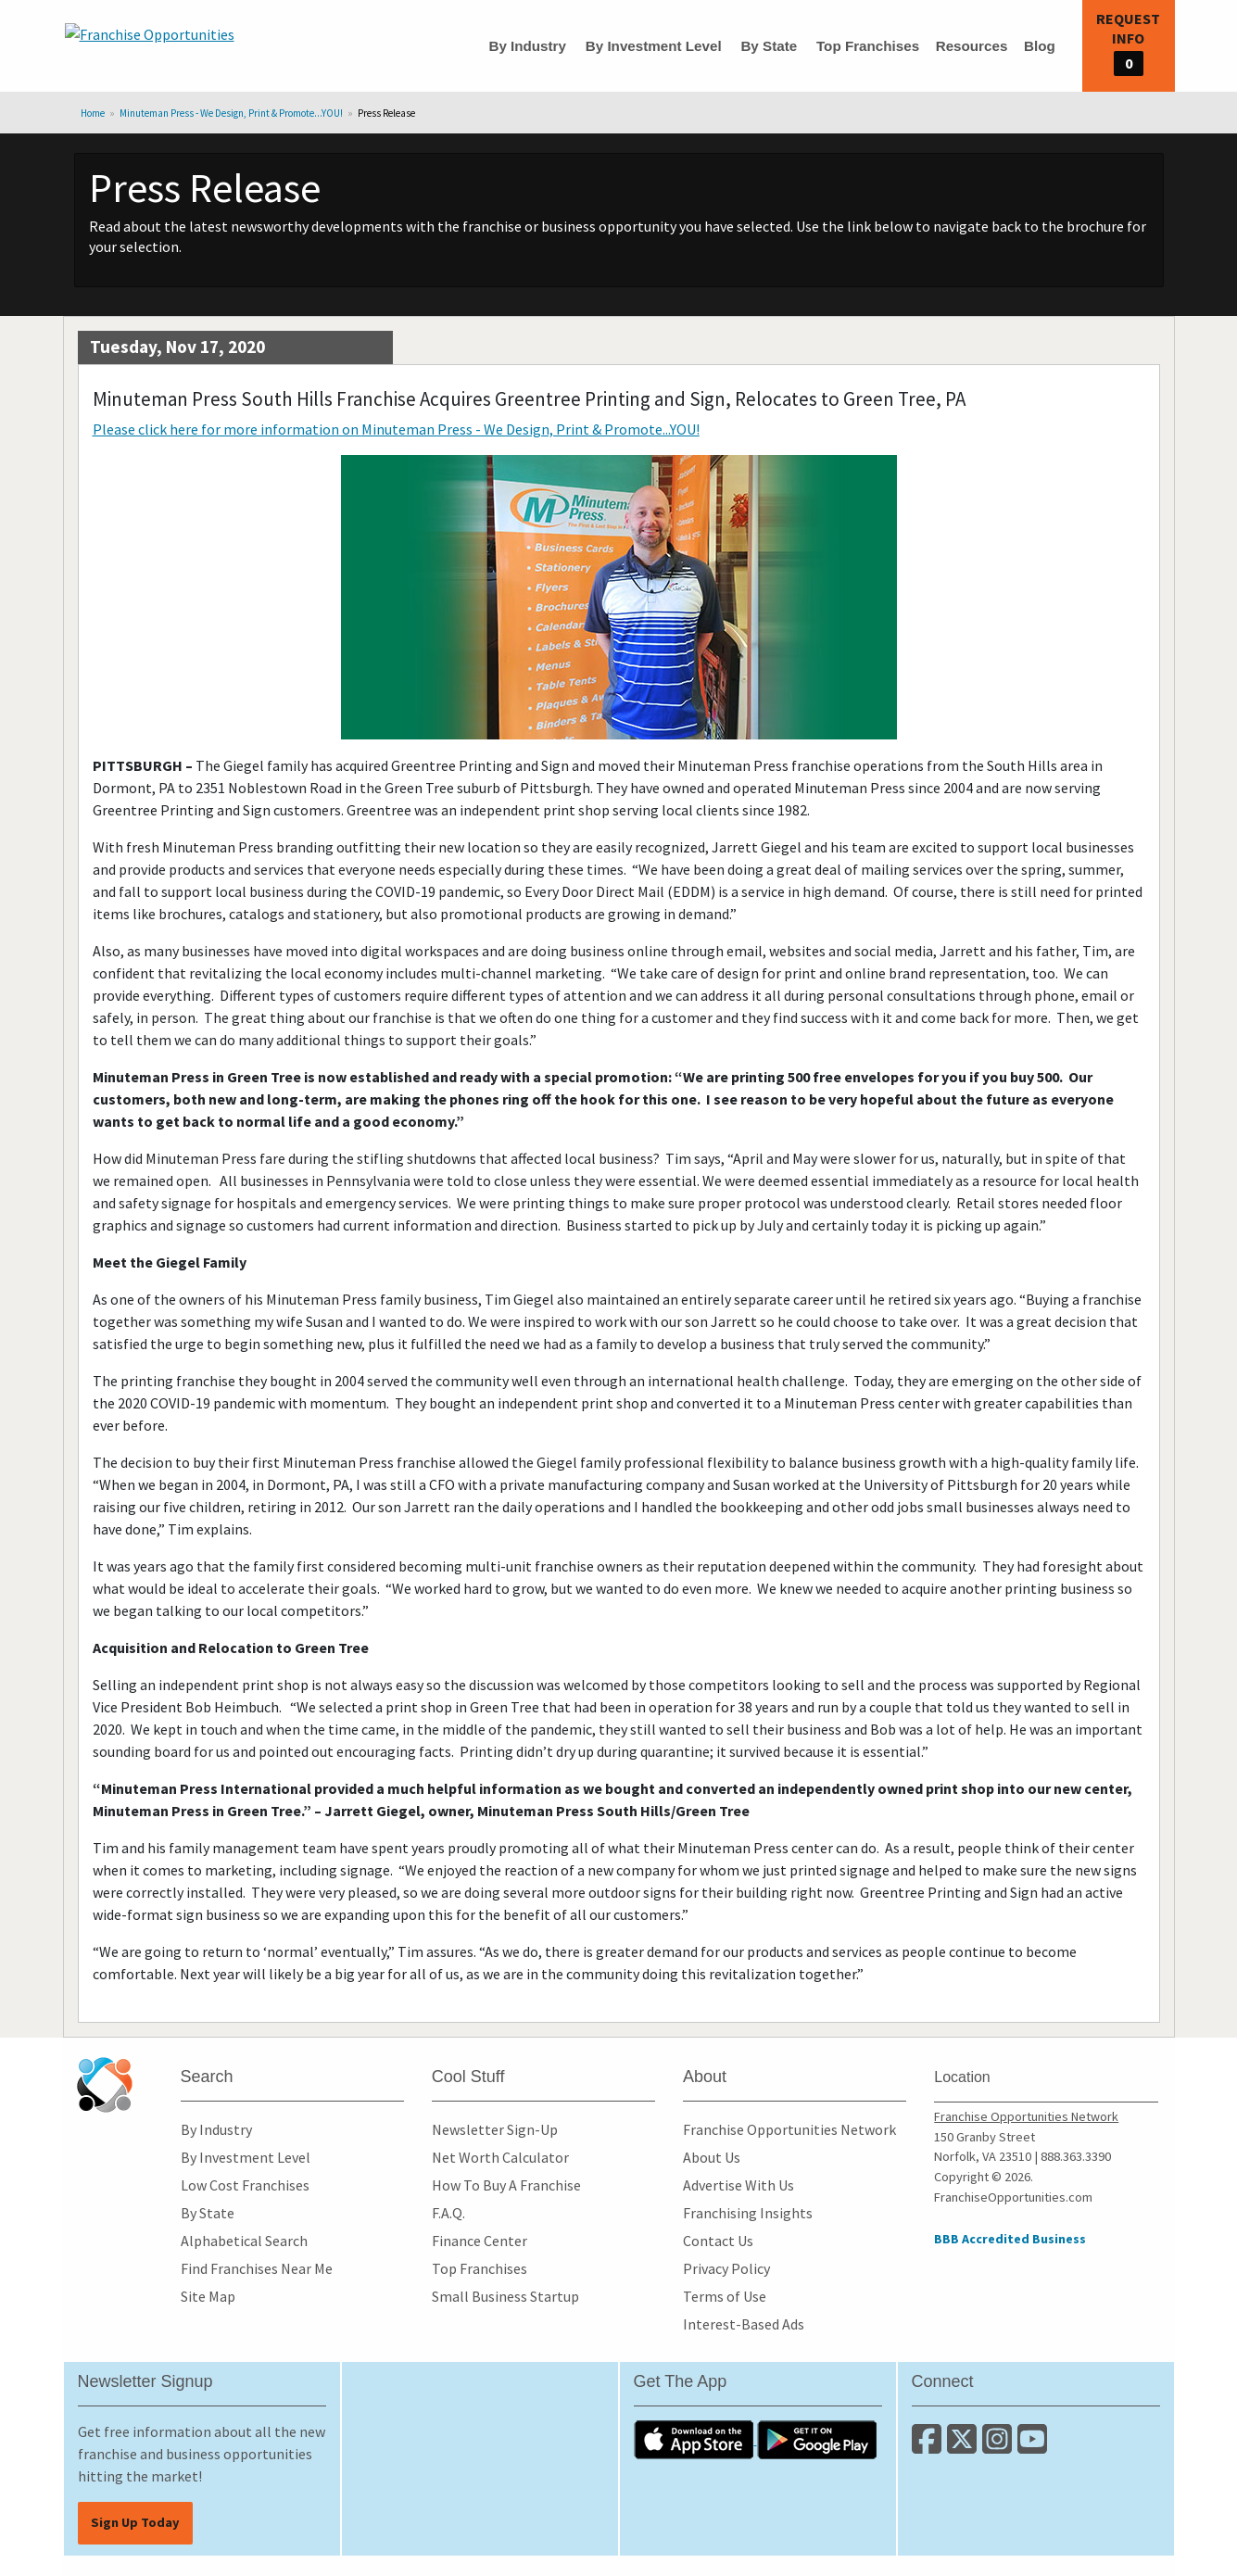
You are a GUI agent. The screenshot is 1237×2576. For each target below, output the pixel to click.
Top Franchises (867, 46)
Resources (972, 46)
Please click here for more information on (396, 429)
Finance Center (479, 2240)
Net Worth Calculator (500, 2157)
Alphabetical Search (244, 2240)
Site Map (208, 2296)
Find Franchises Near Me (257, 2268)
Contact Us (718, 2240)
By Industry (527, 46)
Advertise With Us (738, 2185)
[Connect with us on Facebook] (929, 2446)
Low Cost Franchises (245, 2185)
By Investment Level (654, 46)
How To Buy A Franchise (506, 2185)
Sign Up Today (135, 2522)
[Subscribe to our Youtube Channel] (1033, 2446)
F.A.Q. (448, 2212)
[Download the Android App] (817, 2439)
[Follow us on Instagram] (999, 2446)
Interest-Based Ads (743, 2324)
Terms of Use (724, 2296)
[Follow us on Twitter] (964, 2446)
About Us (711, 2157)
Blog (1039, 46)
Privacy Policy (726, 2268)
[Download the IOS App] (695, 2439)
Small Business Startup (505, 2296)
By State (768, 46)
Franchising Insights (748, 2212)
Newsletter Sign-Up (495, 2129)
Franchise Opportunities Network (789, 2129)
